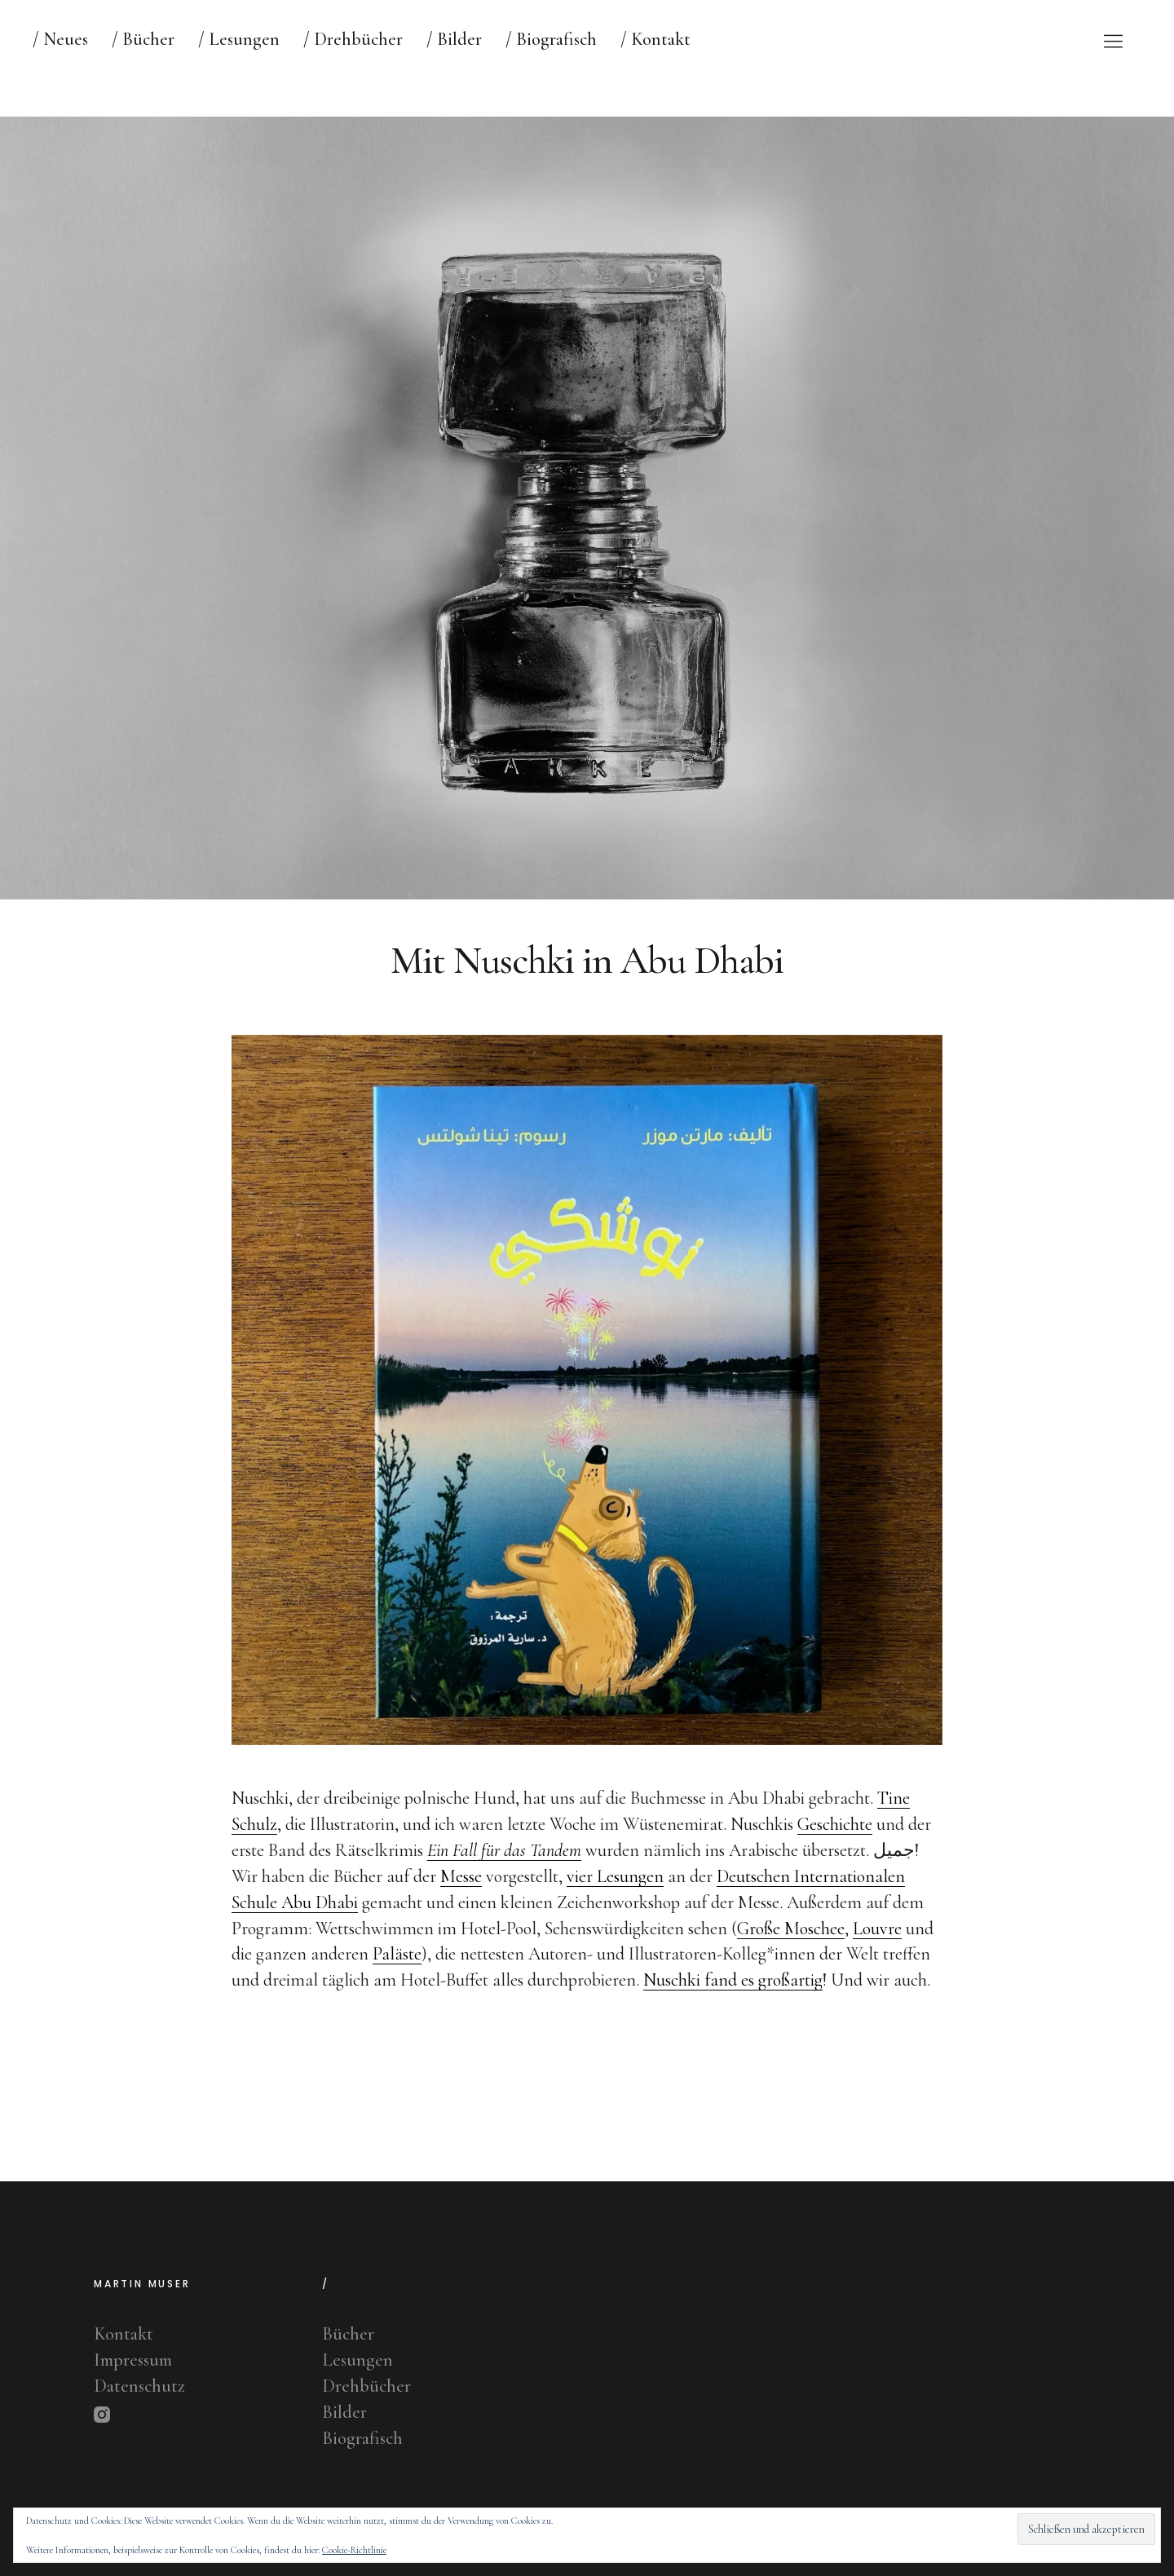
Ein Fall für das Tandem (504, 1874)
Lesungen (357, 2360)
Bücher (348, 2333)
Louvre (877, 1952)
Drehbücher (366, 2386)
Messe (461, 1900)
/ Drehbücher (353, 39)
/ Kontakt (655, 39)
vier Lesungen (615, 1900)
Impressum (133, 2360)
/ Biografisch (551, 39)
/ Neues (60, 39)
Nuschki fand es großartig (733, 2004)
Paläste (397, 1978)
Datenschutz (139, 2386)
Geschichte (834, 1848)
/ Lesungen (239, 39)
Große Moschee (791, 1952)
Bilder (344, 2412)
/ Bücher (143, 39)
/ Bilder (454, 39)
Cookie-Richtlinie (354, 2550)
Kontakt (123, 2333)
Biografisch (362, 2438)
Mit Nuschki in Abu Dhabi (587, 985)
